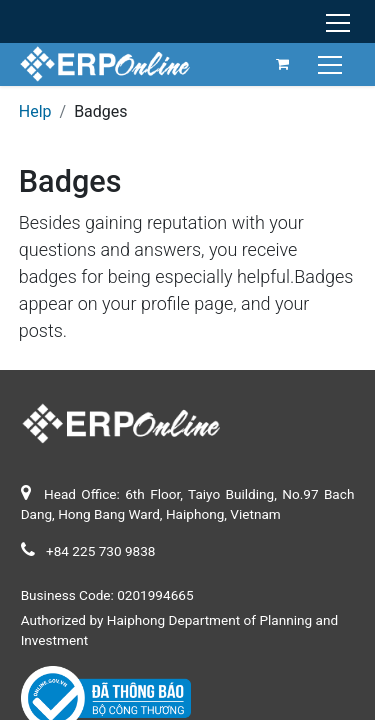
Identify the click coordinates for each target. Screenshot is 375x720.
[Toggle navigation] (332, 63)
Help (35, 111)
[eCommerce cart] (283, 64)
